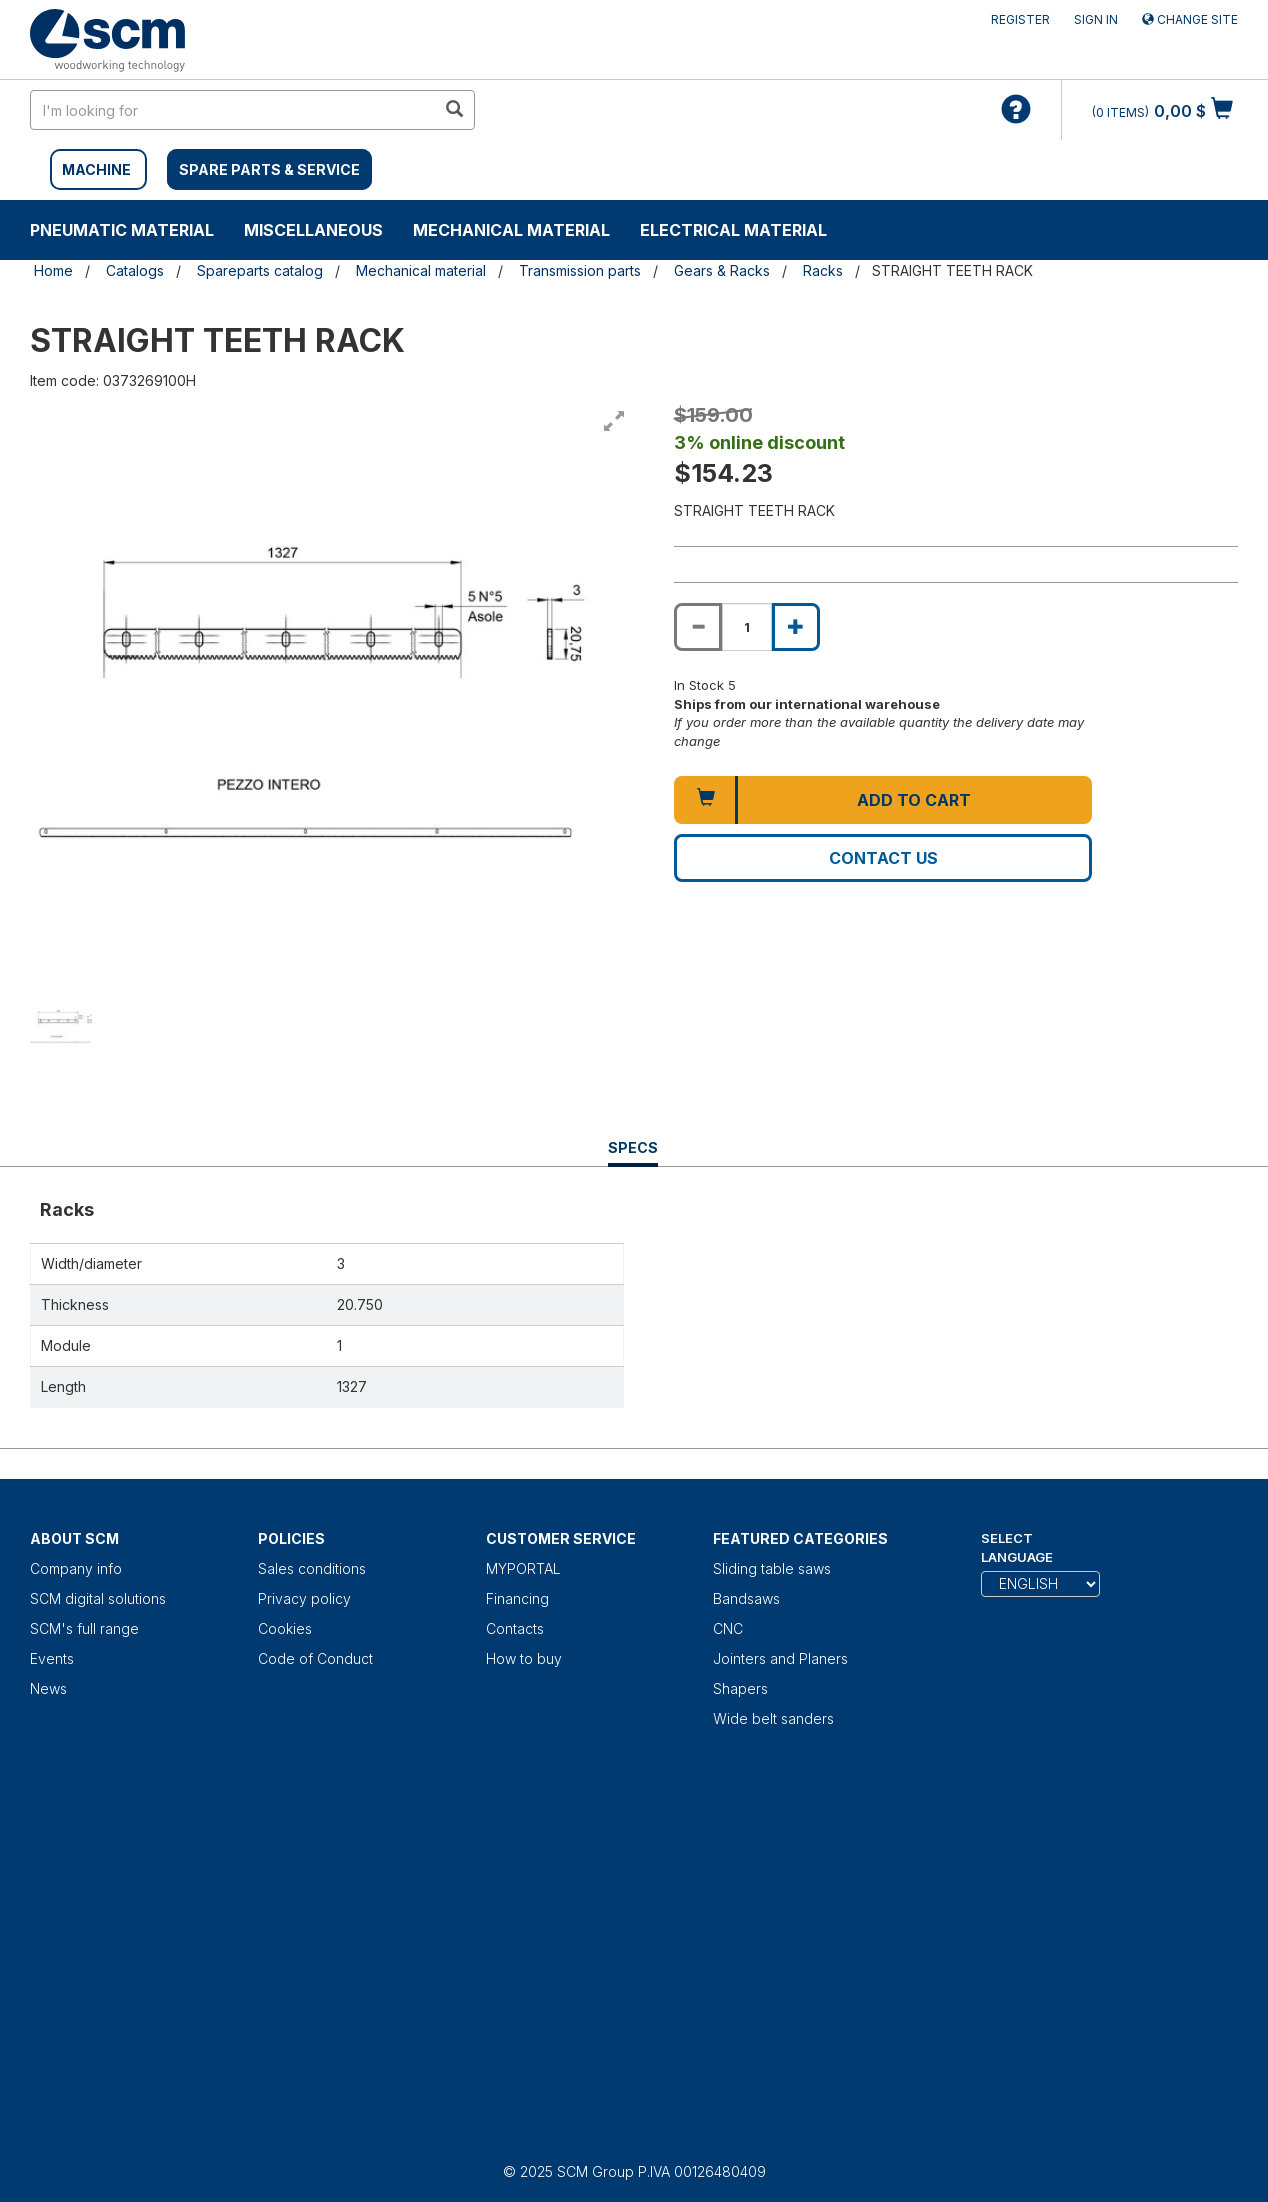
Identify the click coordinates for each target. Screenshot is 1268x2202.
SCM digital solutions (98, 1598)
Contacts (515, 1628)
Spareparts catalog (260, 270)
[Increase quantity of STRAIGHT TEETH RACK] (796, 627)
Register (1020, 19)
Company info (76, 1568)
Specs (633, 1152)
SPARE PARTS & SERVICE (269, 169)
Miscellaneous (313, 230)
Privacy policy (304, 1598)
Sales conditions (312, 1568)
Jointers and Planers (780, 1658)
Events (52, 1658)
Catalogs (135, 270)
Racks (823, 270)
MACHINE (96, 169)
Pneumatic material (122, 230)
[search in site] (233, 110)
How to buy (524, 1658)
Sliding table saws (772, 1568)
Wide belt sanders (773, 1718)
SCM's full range (84, 1628)
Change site (1190, 19)
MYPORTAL (523, 1568)
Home (53, 270)
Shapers (740, 1688)
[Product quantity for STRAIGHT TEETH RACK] (747, 627)
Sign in (1096, 19)
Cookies (285, 1628)
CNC (728, 1628)
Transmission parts (580, 270)
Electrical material (733, 230)
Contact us (883, 858)
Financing (517, 1598)
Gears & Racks (722, 270)
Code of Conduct (315, 1658)
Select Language (1017, 1547)
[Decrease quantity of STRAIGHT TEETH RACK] (698, 627)
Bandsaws (746, 1598)
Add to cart (914, 800)
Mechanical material (511, 230)
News (48, 1688)
